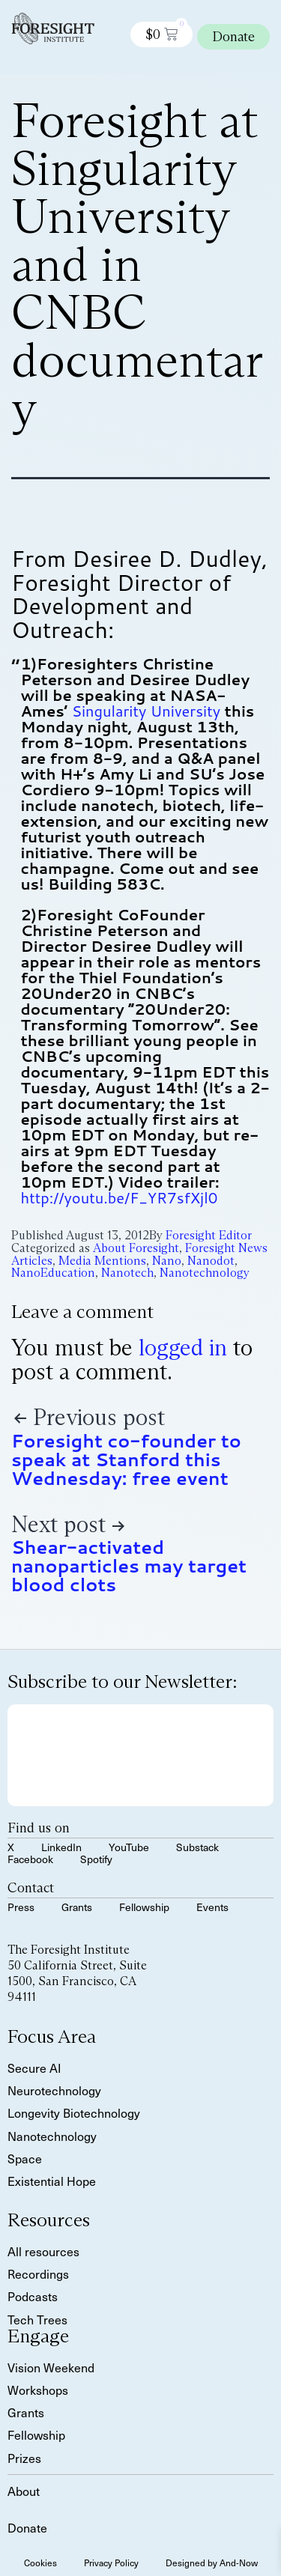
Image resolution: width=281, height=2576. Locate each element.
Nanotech (127, 1273)
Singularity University (146, 710)
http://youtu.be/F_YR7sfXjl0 (119, 1197)
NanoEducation (53, 1273)
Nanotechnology (205, 1273)
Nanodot (211, 1261)
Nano (166, 1261)
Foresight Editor (209, 1235)
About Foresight (136, 1248)
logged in (183, 1347)
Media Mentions (102, 1261)
